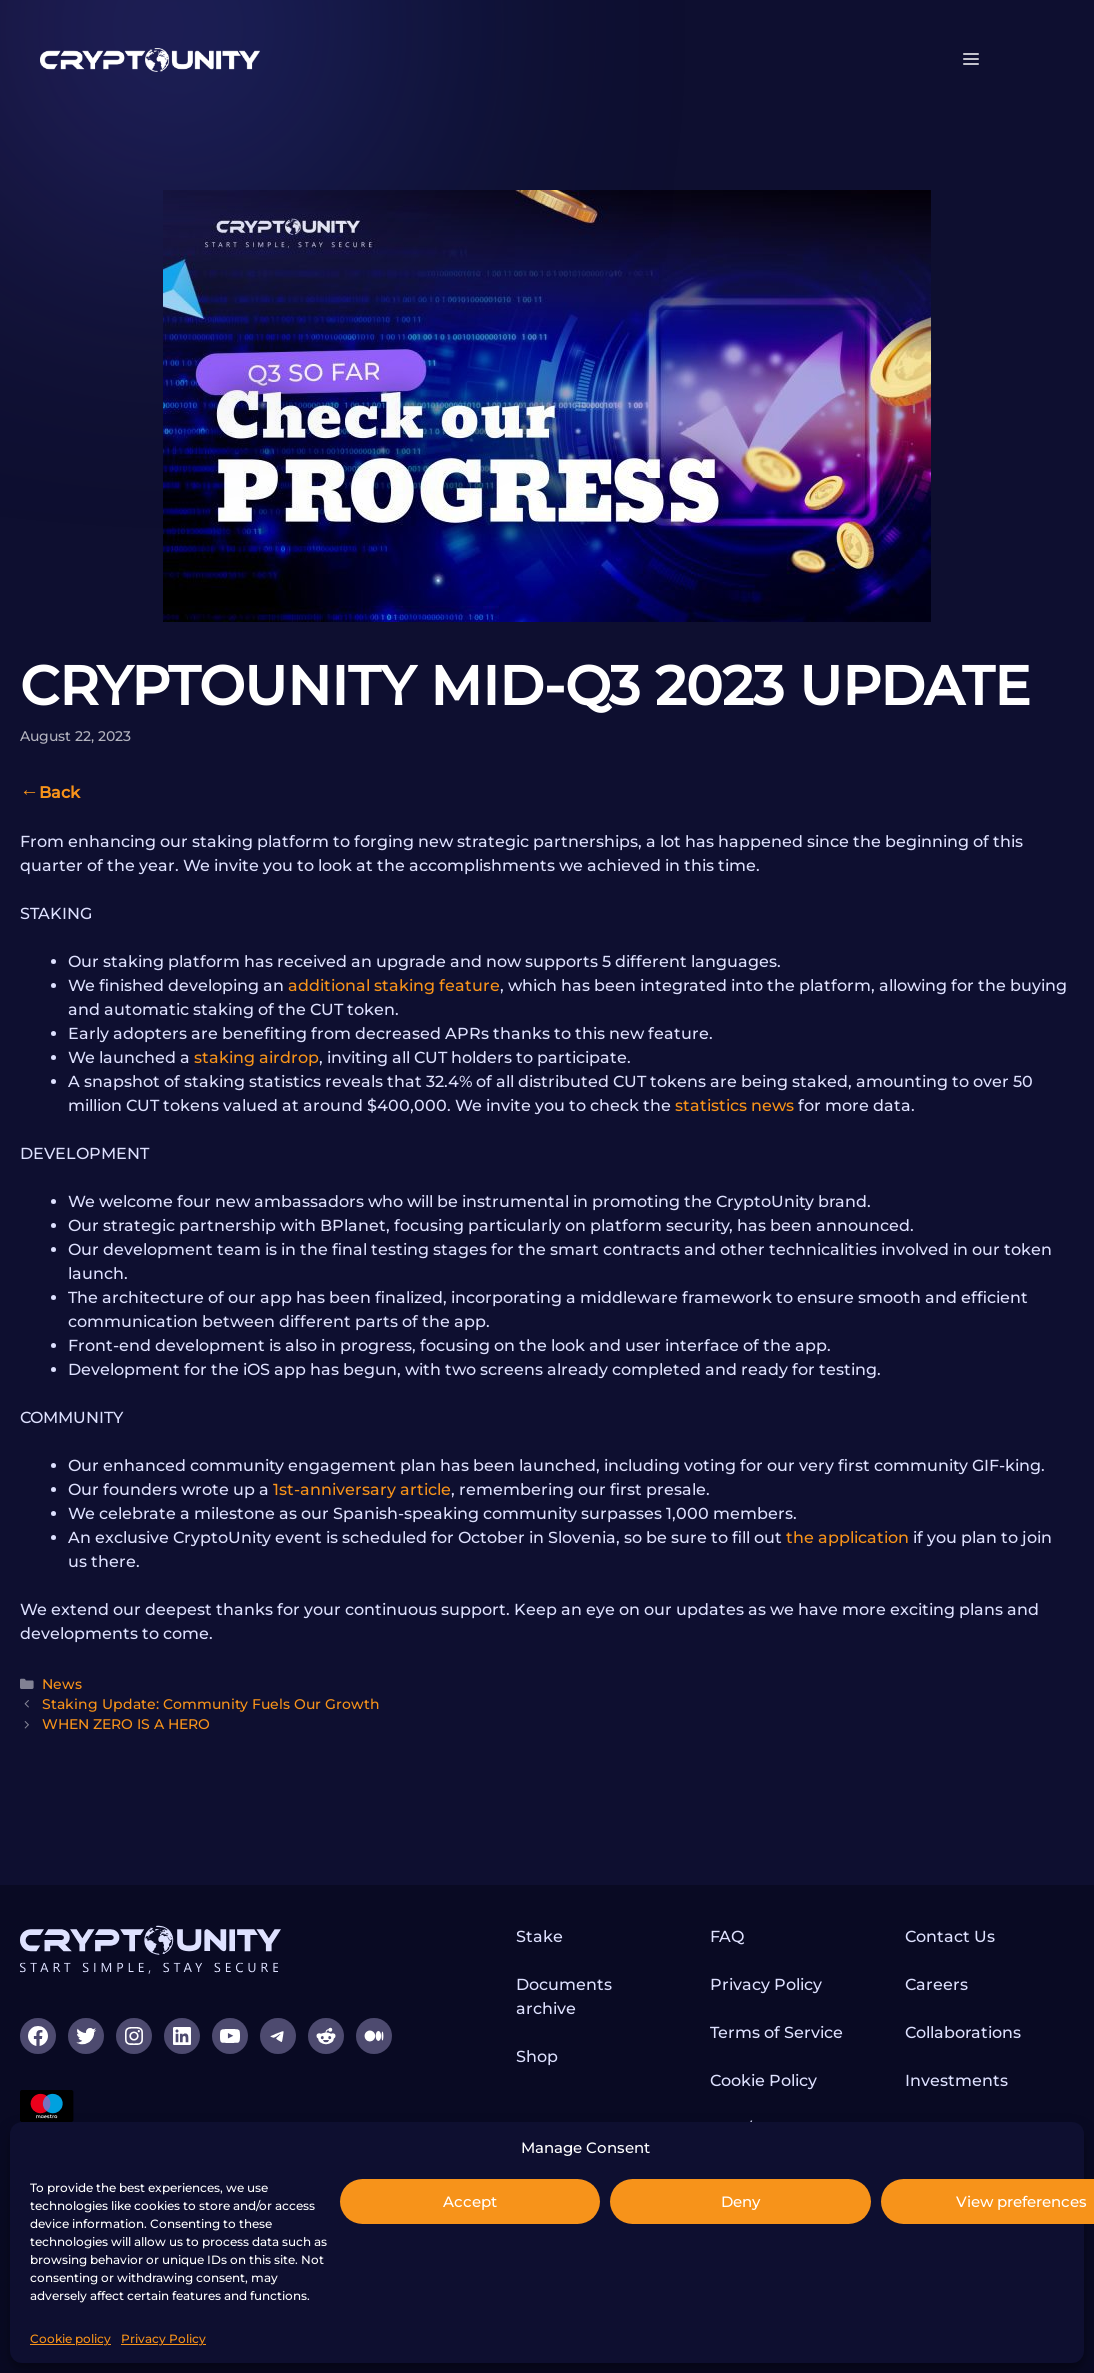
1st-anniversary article (362, 1489)
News (62, 1684)
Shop (537, 2056)
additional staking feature (394, 985)
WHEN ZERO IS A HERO (126, 1724)
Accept (470, 2201)
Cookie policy (70, 2338)
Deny (740, 2201)
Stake (539, 1936)
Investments (956, 2080)
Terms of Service (776, 2032)
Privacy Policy (163, 2338)
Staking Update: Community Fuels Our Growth (211, 1704)
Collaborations (963, 2032)
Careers (936, 1984)
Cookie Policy (763, 2080)
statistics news (734, 1105)
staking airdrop (256, 1057)
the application (847, 1537)
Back (59, 792)
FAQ (727, 1936)
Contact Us (950, 1936)
